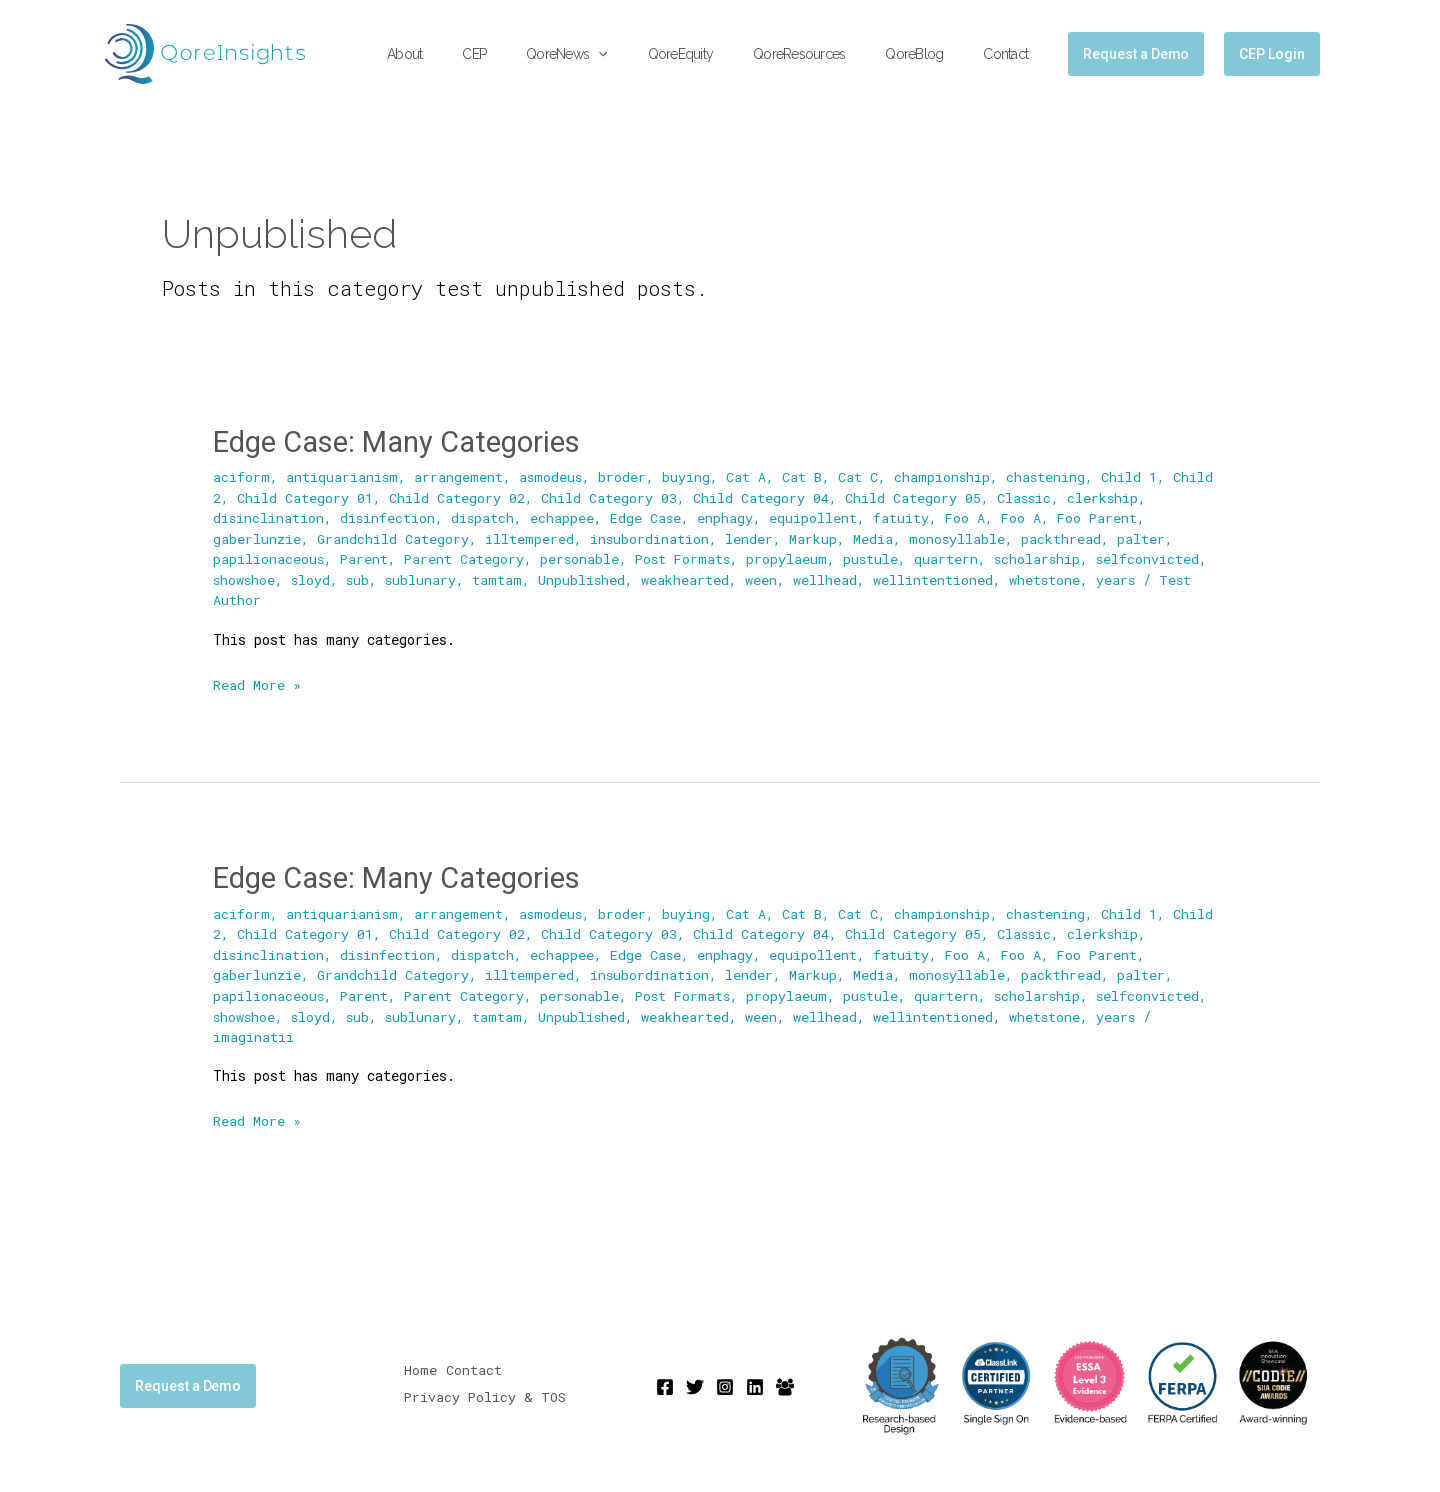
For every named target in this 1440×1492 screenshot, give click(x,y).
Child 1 (1134, 476)
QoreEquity (723, 54)
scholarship (1047, 557)
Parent (365, 557)
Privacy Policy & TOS (486, 1392)
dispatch (485, 516)
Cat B (805, 476)
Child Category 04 (761, 496)
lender (751, 537)
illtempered (530, 537)
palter (1144, 537)
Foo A (969, 516)
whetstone (1051, 577)
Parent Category (466, 557)
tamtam (502, 577)
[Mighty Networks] (785, 1383)
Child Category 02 (457, 496)
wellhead (831, 577)
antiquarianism (342, 476)
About (482, 54)
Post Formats (688, 557)
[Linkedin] (755, 1383)
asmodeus (552, 476)
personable (583, 557)
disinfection (389, 516)
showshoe (245, 577)
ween (767, 577)
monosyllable (959, 537)
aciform (241, 476)
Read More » (257, 680)
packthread (1064, 537)
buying (689, 476)
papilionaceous (269, 557)
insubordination (651, 537)
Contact (1011, 54)
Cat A (749, 476)
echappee (565, 516)
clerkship (1105, 496)
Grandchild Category (393, 537)
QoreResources (829, 54)
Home (420, 1368)
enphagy (729, 516)
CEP (540, 54)
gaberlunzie (257, 537)
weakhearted (691, 577)
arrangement (459, 476)
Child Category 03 (609, 496)
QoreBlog (932, 54)
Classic (1025, 496)
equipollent (817, 516)
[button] (1136, 54)
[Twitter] (695, 1383)
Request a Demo (188, 1381)
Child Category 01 (305, 496)
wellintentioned (939, 577)
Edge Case (649, 516)
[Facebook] (665, 1383)
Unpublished (587, 577)
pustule (879, 557)
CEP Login (1272, 54)
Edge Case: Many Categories (404, 441)
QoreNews (620, 54)
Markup (815, 537)
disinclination (269, 516)
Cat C (861, 476)
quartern (955, 557)
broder (625, 476)
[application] (652, 54)
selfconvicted (1159, 557)
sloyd (313, 577)
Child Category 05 (913, 496)
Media (875, 537)
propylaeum (794, 557)
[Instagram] (725, 1383)
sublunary (425, 577)
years (1123, 577)
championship (945, 476)
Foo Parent (1104, 516)
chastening (1050, 476)
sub (361, 577)
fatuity (905, 516)
